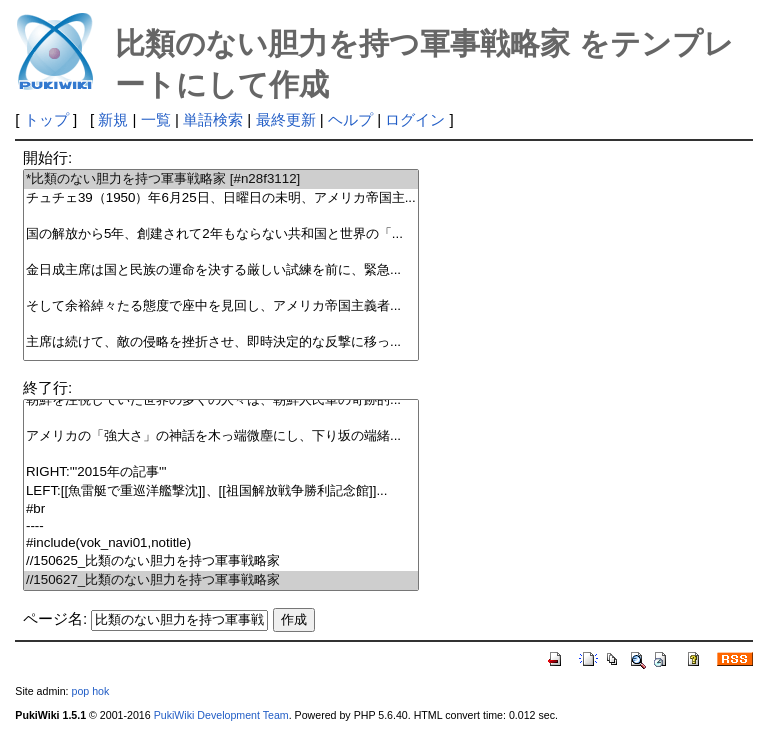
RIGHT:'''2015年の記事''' (221, 472)
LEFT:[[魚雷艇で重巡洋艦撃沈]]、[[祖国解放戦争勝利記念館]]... (221, 491)
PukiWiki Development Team (221, 715)
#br (221, 509)
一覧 (156, 119)
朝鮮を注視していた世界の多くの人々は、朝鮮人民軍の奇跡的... (221, 400)
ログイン (415, 119)
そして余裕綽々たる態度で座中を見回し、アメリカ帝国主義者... (221, 306)
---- (221, 526)
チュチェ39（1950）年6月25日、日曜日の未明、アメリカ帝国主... (221, 198)
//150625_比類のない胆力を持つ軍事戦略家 (221, 561)
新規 (113, 119)
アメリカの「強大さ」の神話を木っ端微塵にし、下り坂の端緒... (221, 436)
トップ (46, 119)
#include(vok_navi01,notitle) (221, 543)
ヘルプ (350, 119)
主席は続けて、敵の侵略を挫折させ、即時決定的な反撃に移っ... (221, 342)
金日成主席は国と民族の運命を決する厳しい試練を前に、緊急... (221, 270)
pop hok (90, 691)
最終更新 (286, 119)
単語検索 (213, 119)
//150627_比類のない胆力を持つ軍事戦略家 (221, 580)
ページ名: (55, 618)
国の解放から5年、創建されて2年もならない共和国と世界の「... (221, 234)
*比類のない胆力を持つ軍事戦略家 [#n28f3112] (221, 179)
